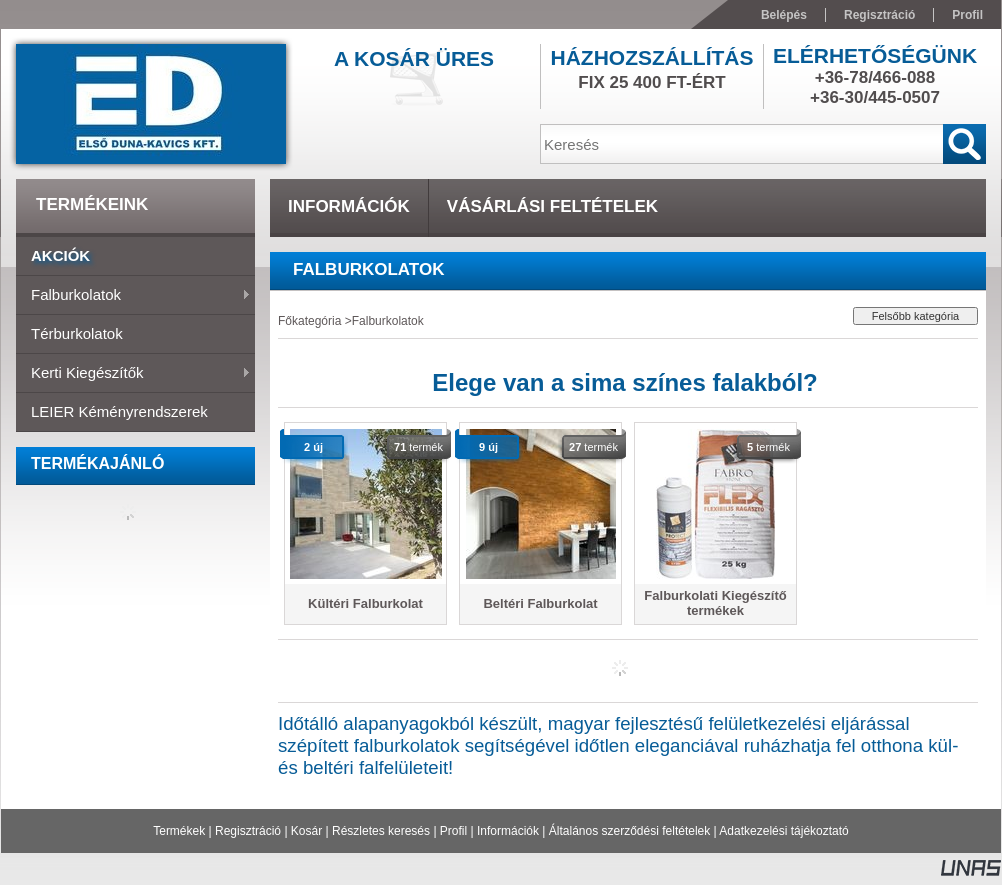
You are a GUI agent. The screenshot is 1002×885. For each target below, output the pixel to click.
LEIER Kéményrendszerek (119, 411)
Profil (453, 831)
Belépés (784, 15)
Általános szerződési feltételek (629, 831)
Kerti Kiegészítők (133, 374)
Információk (508, 831)
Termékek (179, 831)
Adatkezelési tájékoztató (783, 831)
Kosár (306, 831)
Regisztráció (248, 831)
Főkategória (309, 321)
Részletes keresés (381, 831)
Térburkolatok (77, 333)
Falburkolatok (133, 296)
